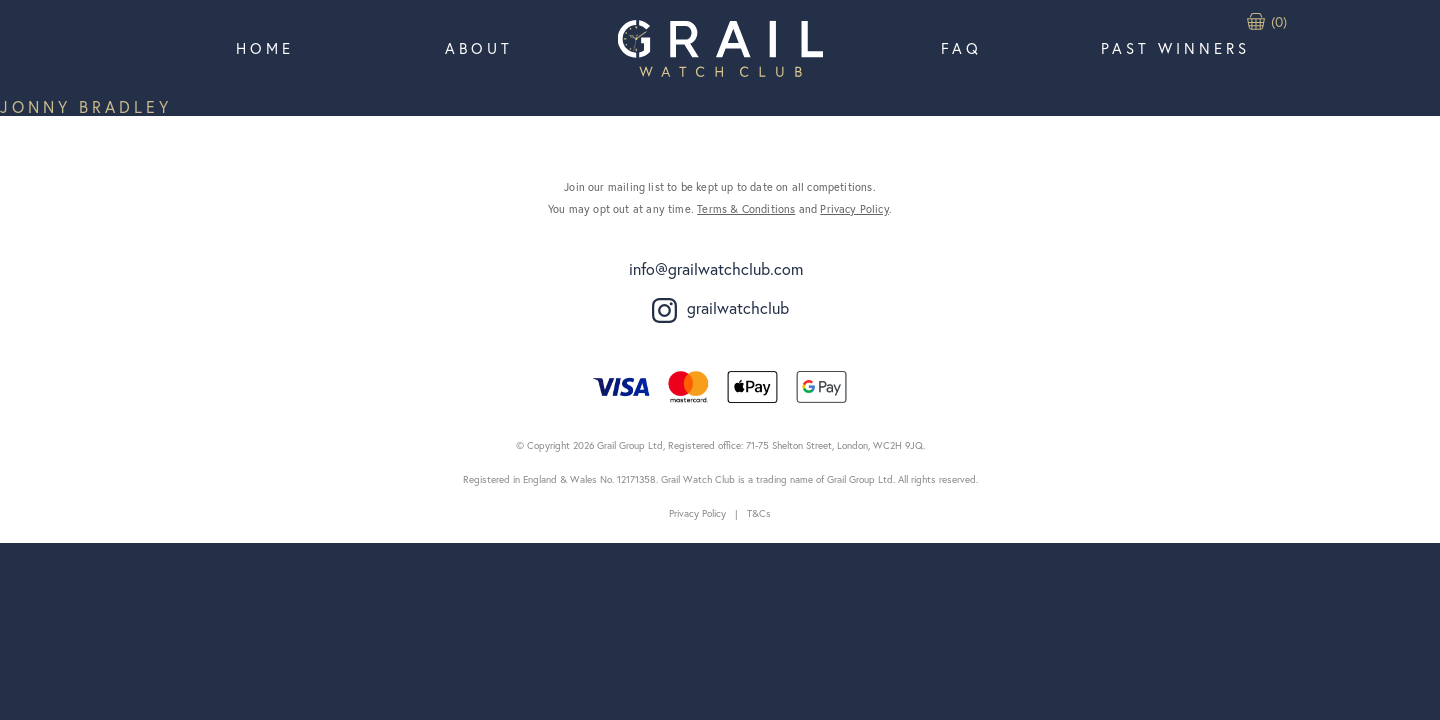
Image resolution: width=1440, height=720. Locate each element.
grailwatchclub (720, 310)
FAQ (961, 48)
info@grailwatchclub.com (716, 268)
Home (265, 48)
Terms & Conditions (746, 209)
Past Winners (1175, 48)
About (479, 48)
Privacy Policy (854, 209)
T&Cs (759, 513)
